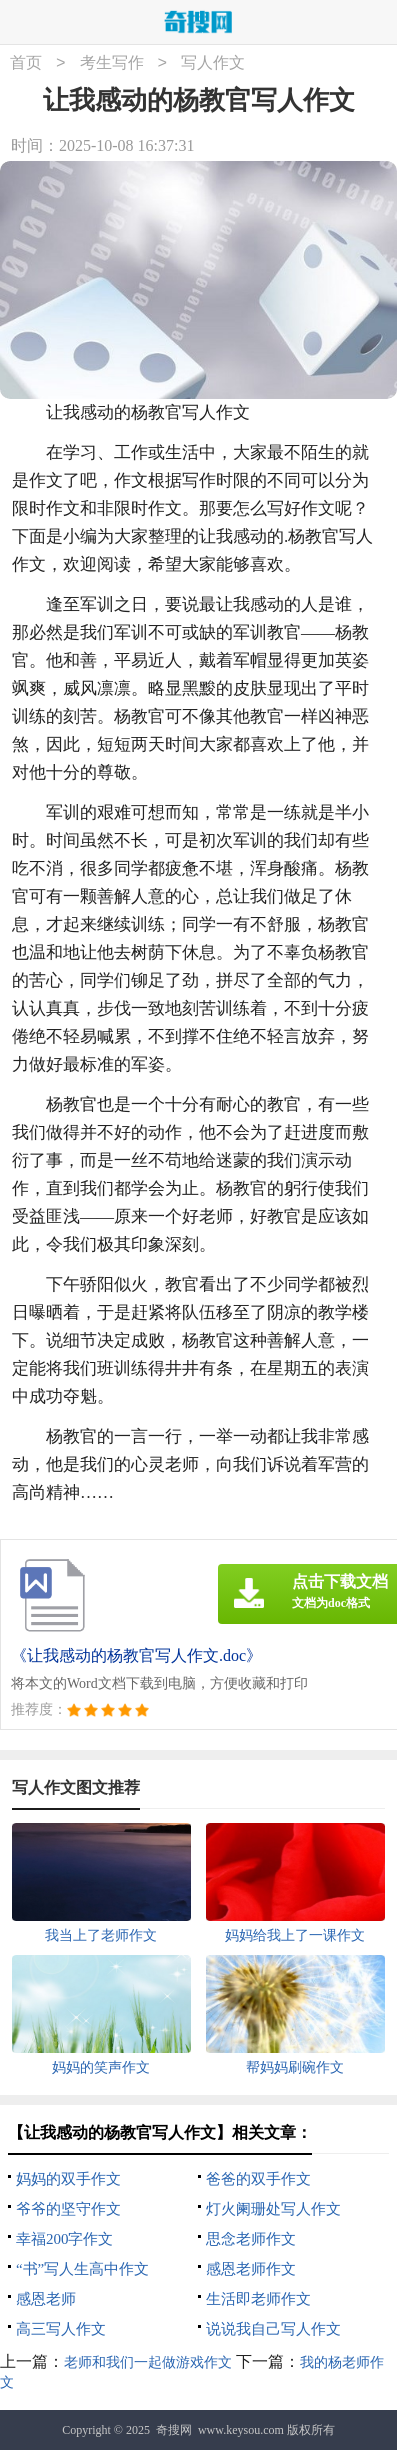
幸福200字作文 (65, 2239)
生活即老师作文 (258, 2299)
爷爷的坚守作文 (68, 2209)
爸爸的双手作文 (258, 2179)
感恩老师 (46, 2299)
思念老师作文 (251, 2239)
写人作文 (213, 63)
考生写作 (112, 63)
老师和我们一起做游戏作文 (148, 2362)
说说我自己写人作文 (273, 2329)
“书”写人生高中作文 (82, 2269)
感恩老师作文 (251, 2269)
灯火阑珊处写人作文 (273, 2209)
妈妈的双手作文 (68, 2179)
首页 (26, 63)
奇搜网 (174, 2430)
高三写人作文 (61, 2329)
